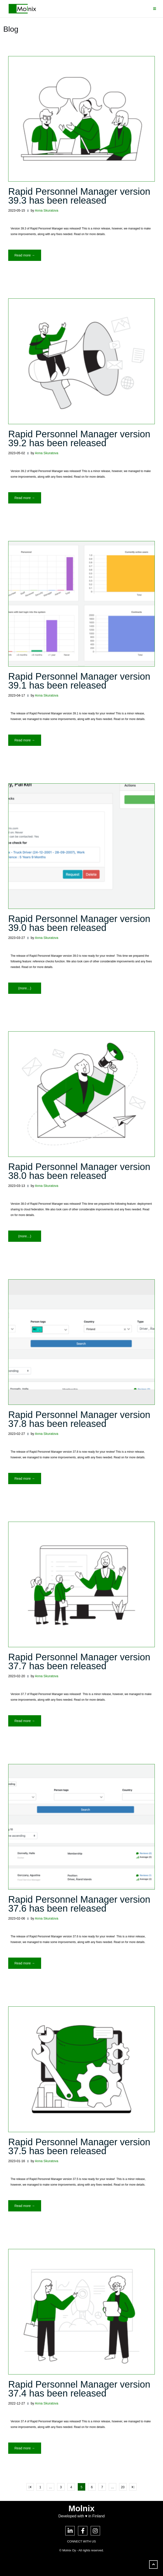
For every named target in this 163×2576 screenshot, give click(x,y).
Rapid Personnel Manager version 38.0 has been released (79, 1171)
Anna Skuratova (46, 210)
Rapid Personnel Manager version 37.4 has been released (79, 2388)
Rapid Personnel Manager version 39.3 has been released (79, 196)
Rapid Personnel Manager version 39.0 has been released (79, 923)
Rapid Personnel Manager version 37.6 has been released (79, 1903)
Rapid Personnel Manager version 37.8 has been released (79, 1419)
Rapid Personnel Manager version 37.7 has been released (79, 1661)
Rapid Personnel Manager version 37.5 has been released (79, 2146)
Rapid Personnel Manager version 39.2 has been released (79, 438)
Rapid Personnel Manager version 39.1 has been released (79, 680)
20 (123, 2487)
